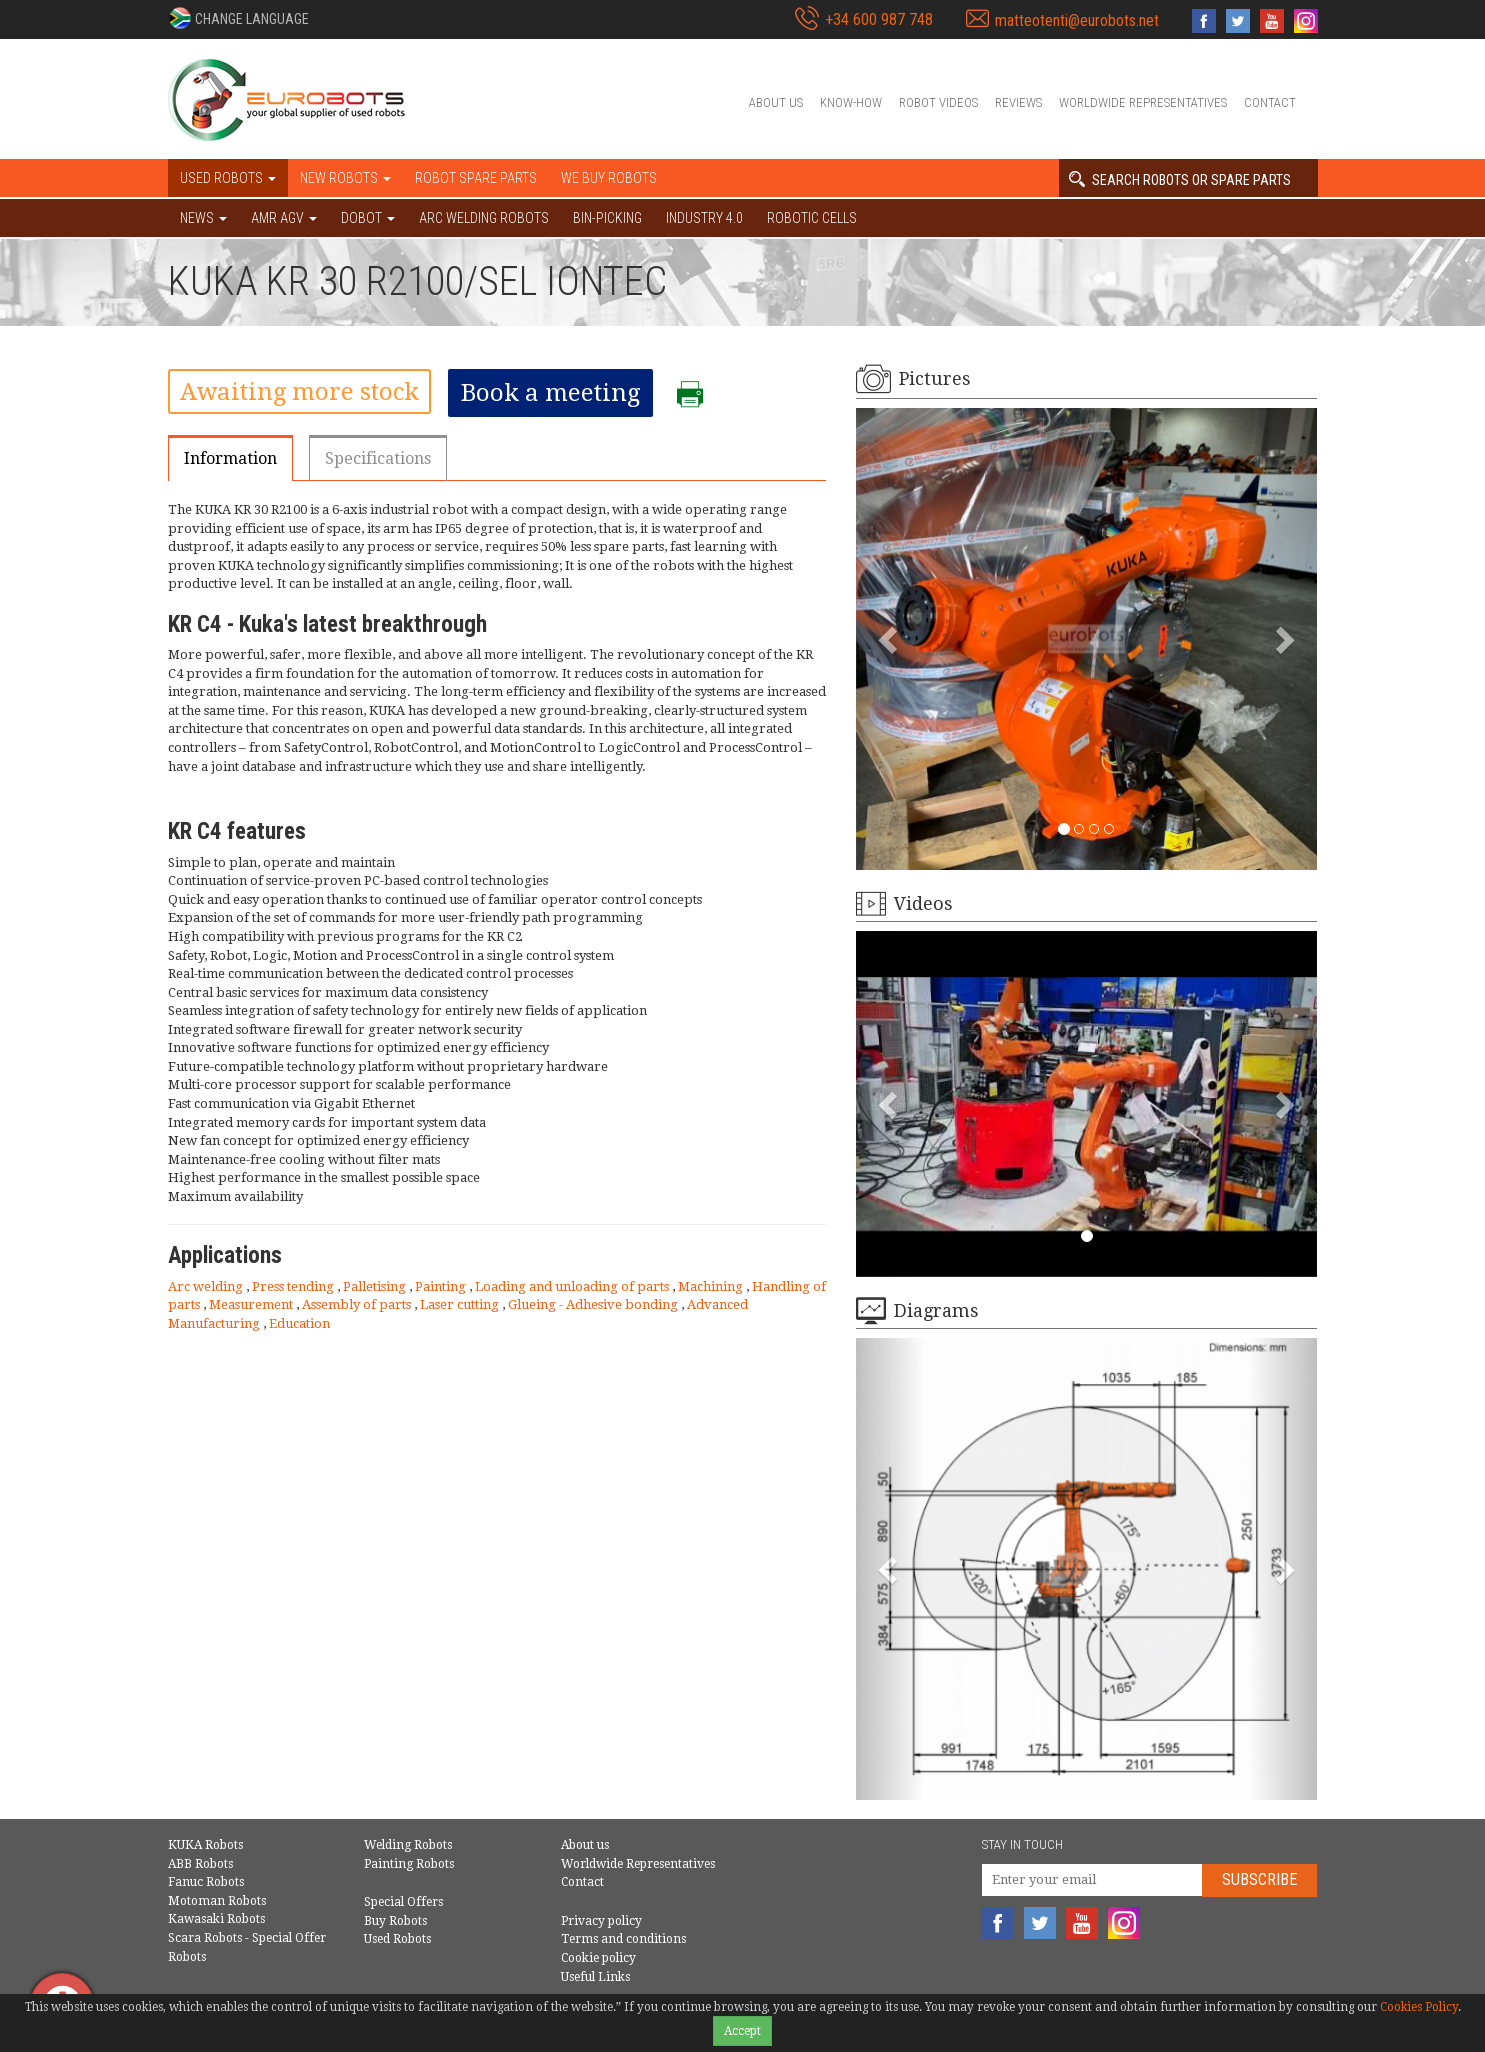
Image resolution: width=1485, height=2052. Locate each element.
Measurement (252, 1304)
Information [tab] (230, 458)
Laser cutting (461, 1304)
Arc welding (207, 1286)
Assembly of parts (358, 1304)
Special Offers (403, 1902)
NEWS (203, 218)
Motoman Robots (217, 1901)
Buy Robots (395, 1921)
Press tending (294, 1286)
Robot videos (938, 102)
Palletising (376, 1286)
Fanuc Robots (206, 1882)
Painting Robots (409, 1864)
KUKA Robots (205, 1845)
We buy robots (609, 178)
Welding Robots (408, 1845)
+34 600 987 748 (879, 19)
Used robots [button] (228, 178)
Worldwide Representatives (1143, 102)
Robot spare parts (476, 178)
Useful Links (595, 1977)
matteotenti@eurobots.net (1077, 20)
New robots (345, 178)
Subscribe (1259, 1879)
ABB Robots (200, 1864)
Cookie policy (598, 1958)
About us (776, 102)
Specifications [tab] (378, 458)
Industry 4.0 (704, 218)
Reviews (1018, 102)
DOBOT (368, 218)
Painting (442, 1286)
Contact (1270, 102)
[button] (238, 18)
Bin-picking (607, 218)
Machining (712, 1286)
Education (299, 1323)
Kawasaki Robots (216, 1919)
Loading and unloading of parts (573, 1286)
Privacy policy (601, 1921)
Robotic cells (812, 218)
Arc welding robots (484, 218)
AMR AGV (284, 218)
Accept (742, 2031)
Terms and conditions (623, 1939)
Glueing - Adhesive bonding (594, 1304)
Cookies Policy (1419, 2007)
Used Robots (397, 1939)
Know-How (851, 102)
